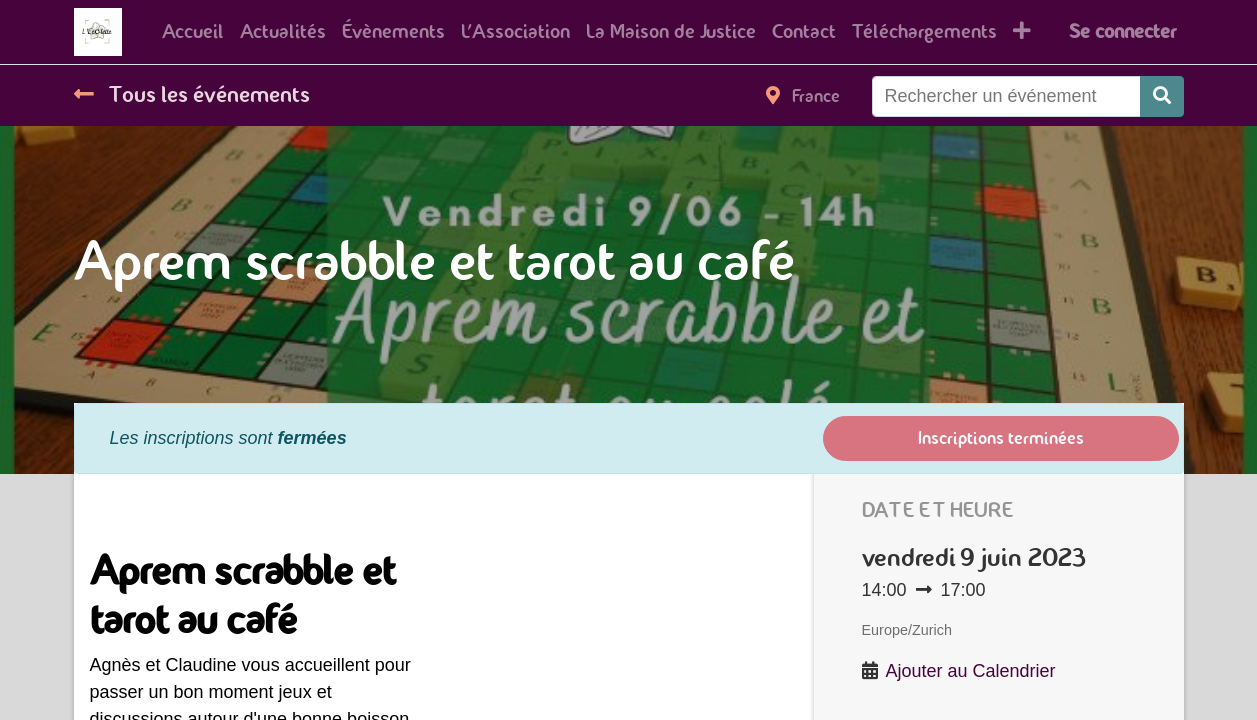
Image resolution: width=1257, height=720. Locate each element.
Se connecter (1122, 31)
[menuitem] (193, 32)
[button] (1022, 32)
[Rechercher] (1162, 96)
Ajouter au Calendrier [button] (971, 671)
